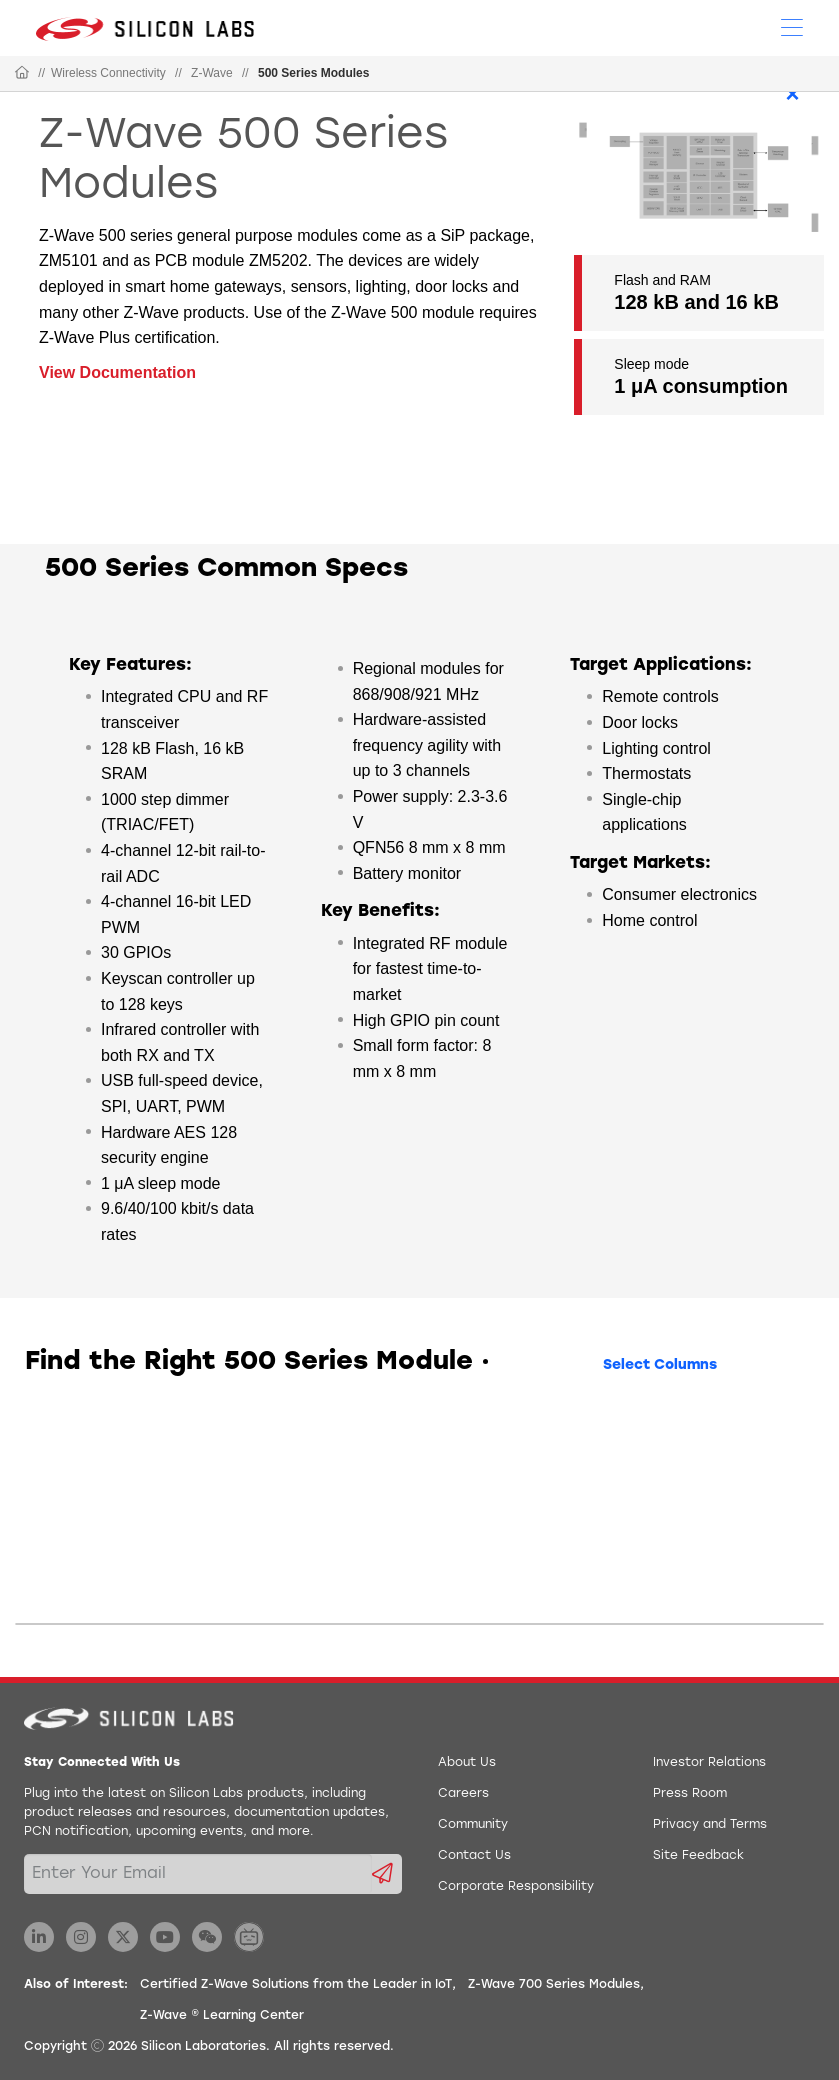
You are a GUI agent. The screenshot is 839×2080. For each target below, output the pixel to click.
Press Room (690, 1794)
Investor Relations (709, 1763)
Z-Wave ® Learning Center (222, 2016)
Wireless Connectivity (108, 73)
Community (473, 1825)
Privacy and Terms (710, 1825)
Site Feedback (698, 1856)
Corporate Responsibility (516, 1887)
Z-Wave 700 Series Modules (554, 1985)
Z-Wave (212, 73)
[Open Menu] (792, 26)
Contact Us (474, 1856)
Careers (463, 1794)
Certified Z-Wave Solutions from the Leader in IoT (296, 1985)
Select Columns (660, 1365)
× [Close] (792, 93)
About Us (467, 1763)
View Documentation (117, 372)
